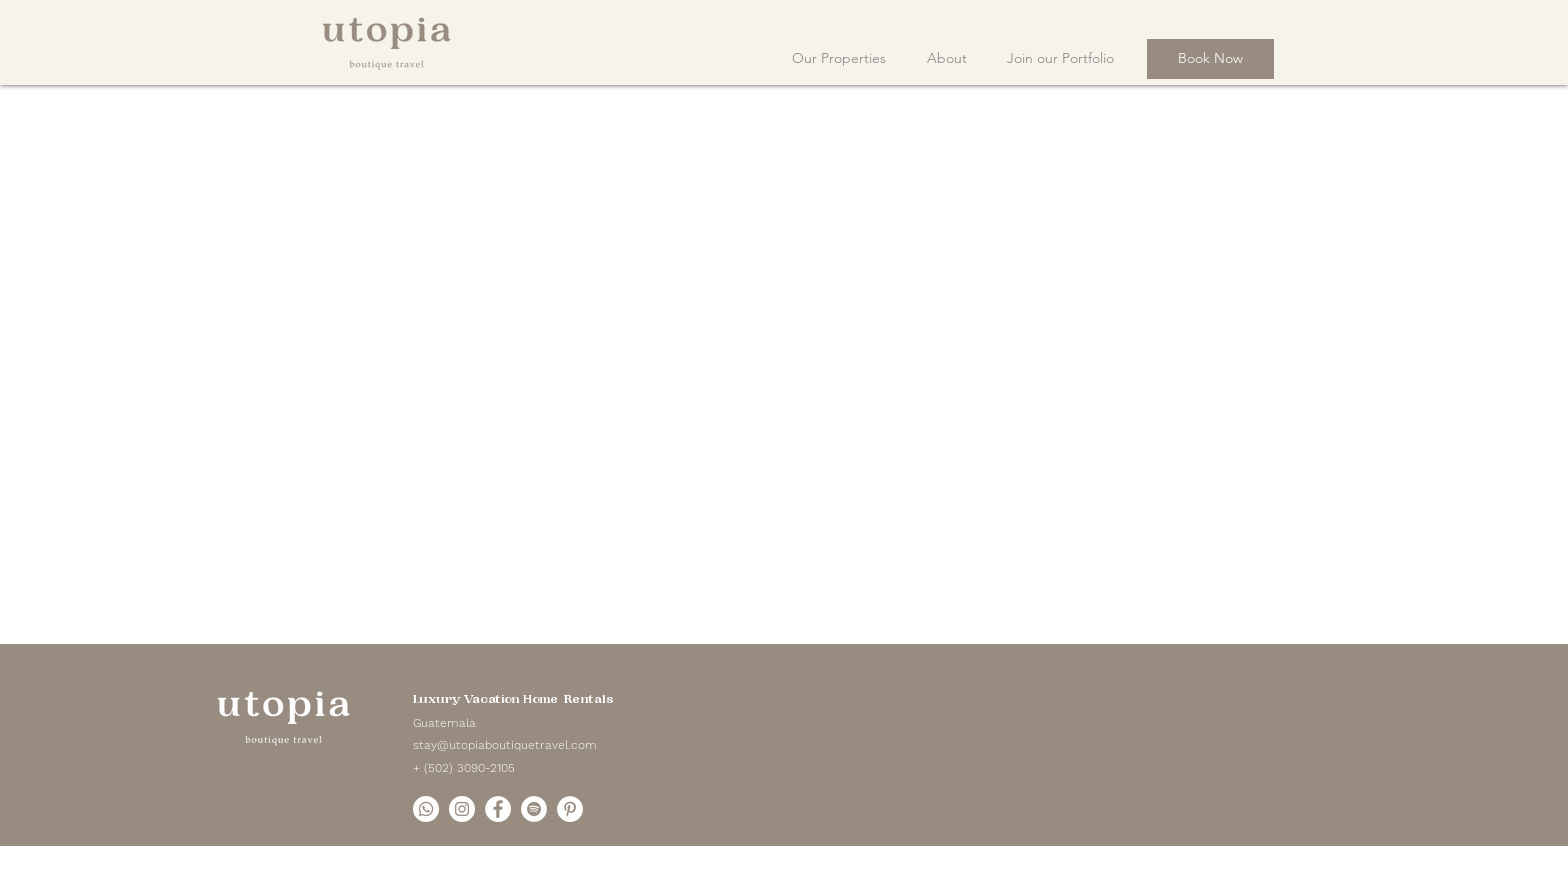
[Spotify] (534, 809)
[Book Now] (1210, 59)
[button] (946, 49)
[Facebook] (498, 809)
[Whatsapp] (426, 809)
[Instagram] (462, 809)
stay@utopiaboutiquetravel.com (505, 745)
